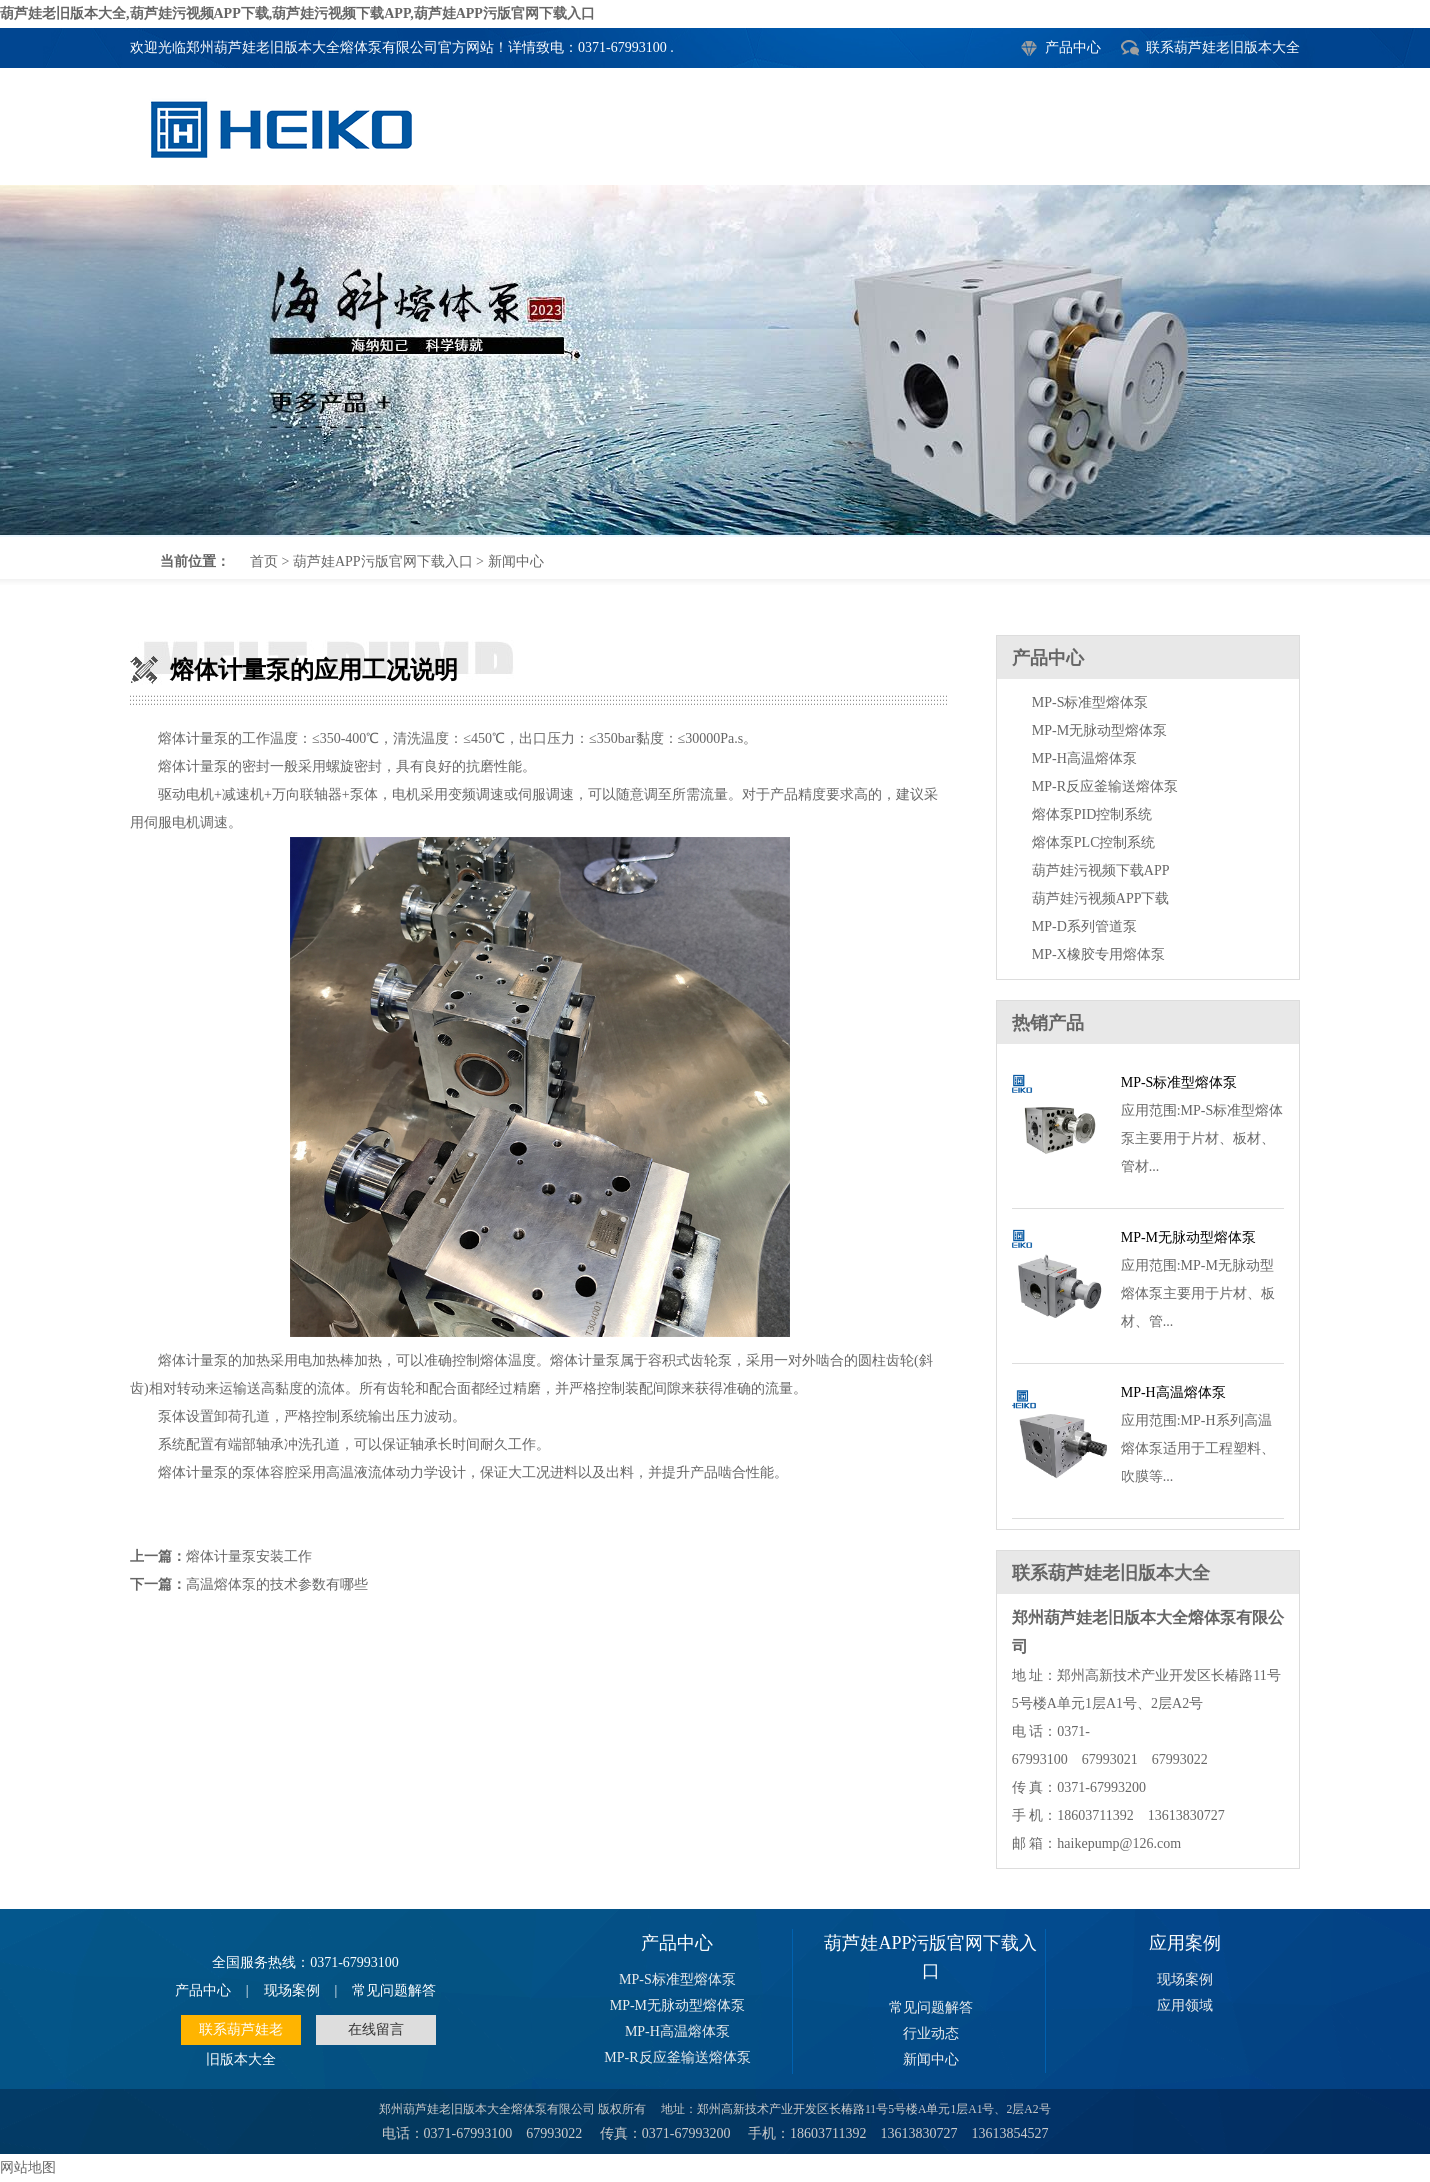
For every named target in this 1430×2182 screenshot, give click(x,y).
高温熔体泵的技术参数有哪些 (277, 1584)
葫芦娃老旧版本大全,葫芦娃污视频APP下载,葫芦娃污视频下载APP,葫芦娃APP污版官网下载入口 (297, 13)
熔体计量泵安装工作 (249, 1556)
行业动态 (931, 2033)
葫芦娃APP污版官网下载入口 (383, 561)
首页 (264, 561)
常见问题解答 (394, 1990)
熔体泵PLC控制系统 (1094, 842)
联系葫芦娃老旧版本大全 (1223, 47)
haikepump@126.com (1119, 1843)
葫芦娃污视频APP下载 (1101, 898)
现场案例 (292, 1990)
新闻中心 (516, 561)
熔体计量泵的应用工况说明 (715, 360)
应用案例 (1185, 1943)
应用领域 (1185, 2005)
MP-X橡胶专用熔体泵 (1098, 954)
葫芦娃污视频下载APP (1101, 870)
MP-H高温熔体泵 (1084, 758)
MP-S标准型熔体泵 (1090, 702)
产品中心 (1073, 47)
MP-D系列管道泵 (1084, 926)
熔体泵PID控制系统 (1092, 814)
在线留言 (376, 2029)
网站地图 (28, 2167)
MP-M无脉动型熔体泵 (1099, 730)
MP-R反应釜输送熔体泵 (1105, 786)
